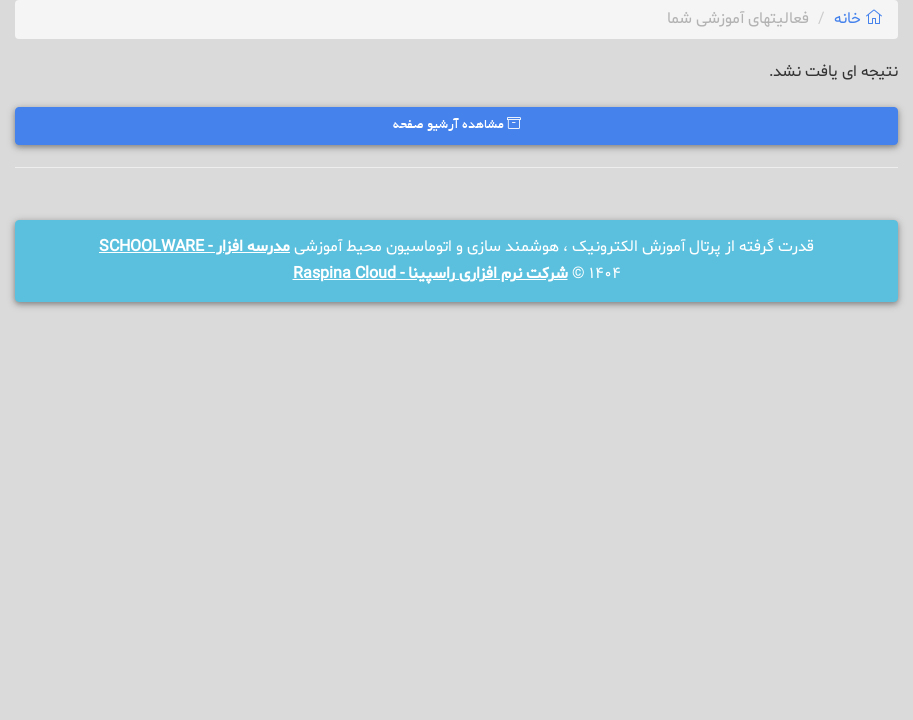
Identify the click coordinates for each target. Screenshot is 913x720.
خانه (858, 19)
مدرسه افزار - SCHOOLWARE (194, 247)
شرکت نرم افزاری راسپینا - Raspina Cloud (430, 274)
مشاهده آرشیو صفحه (457, 124)
